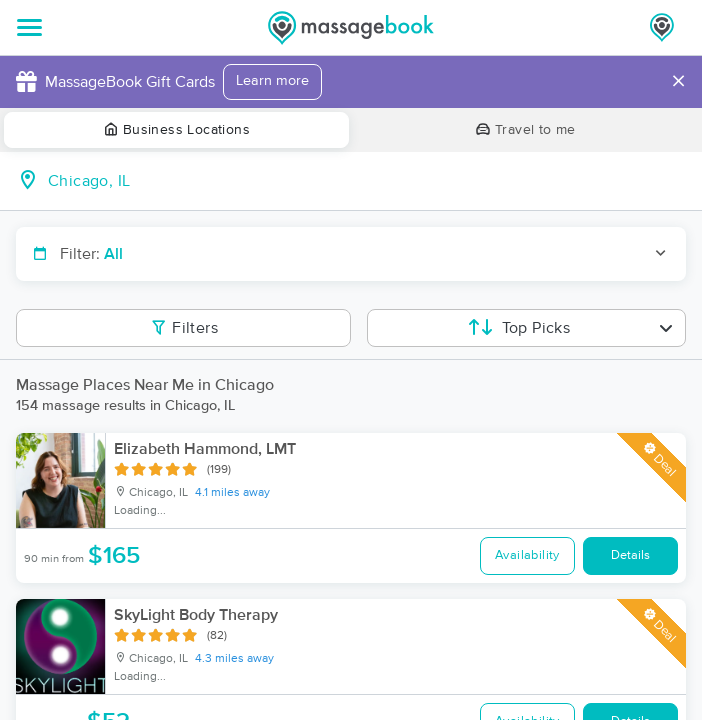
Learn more (272, 81)
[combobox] (367, 181)
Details (630, 555)
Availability (527, 555)
